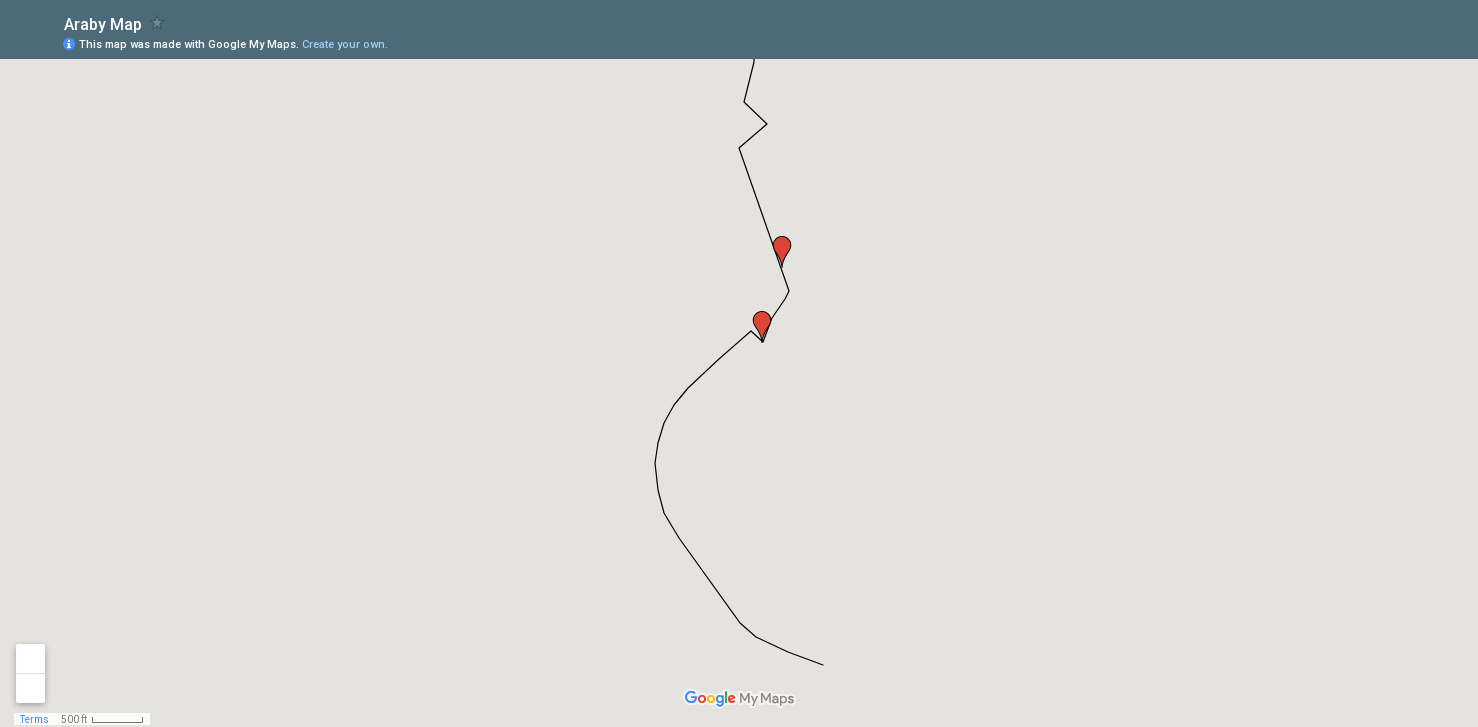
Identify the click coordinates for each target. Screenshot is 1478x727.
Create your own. (345, 44)
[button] (782, 252)
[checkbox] (157, 22)
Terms (34, 719)
